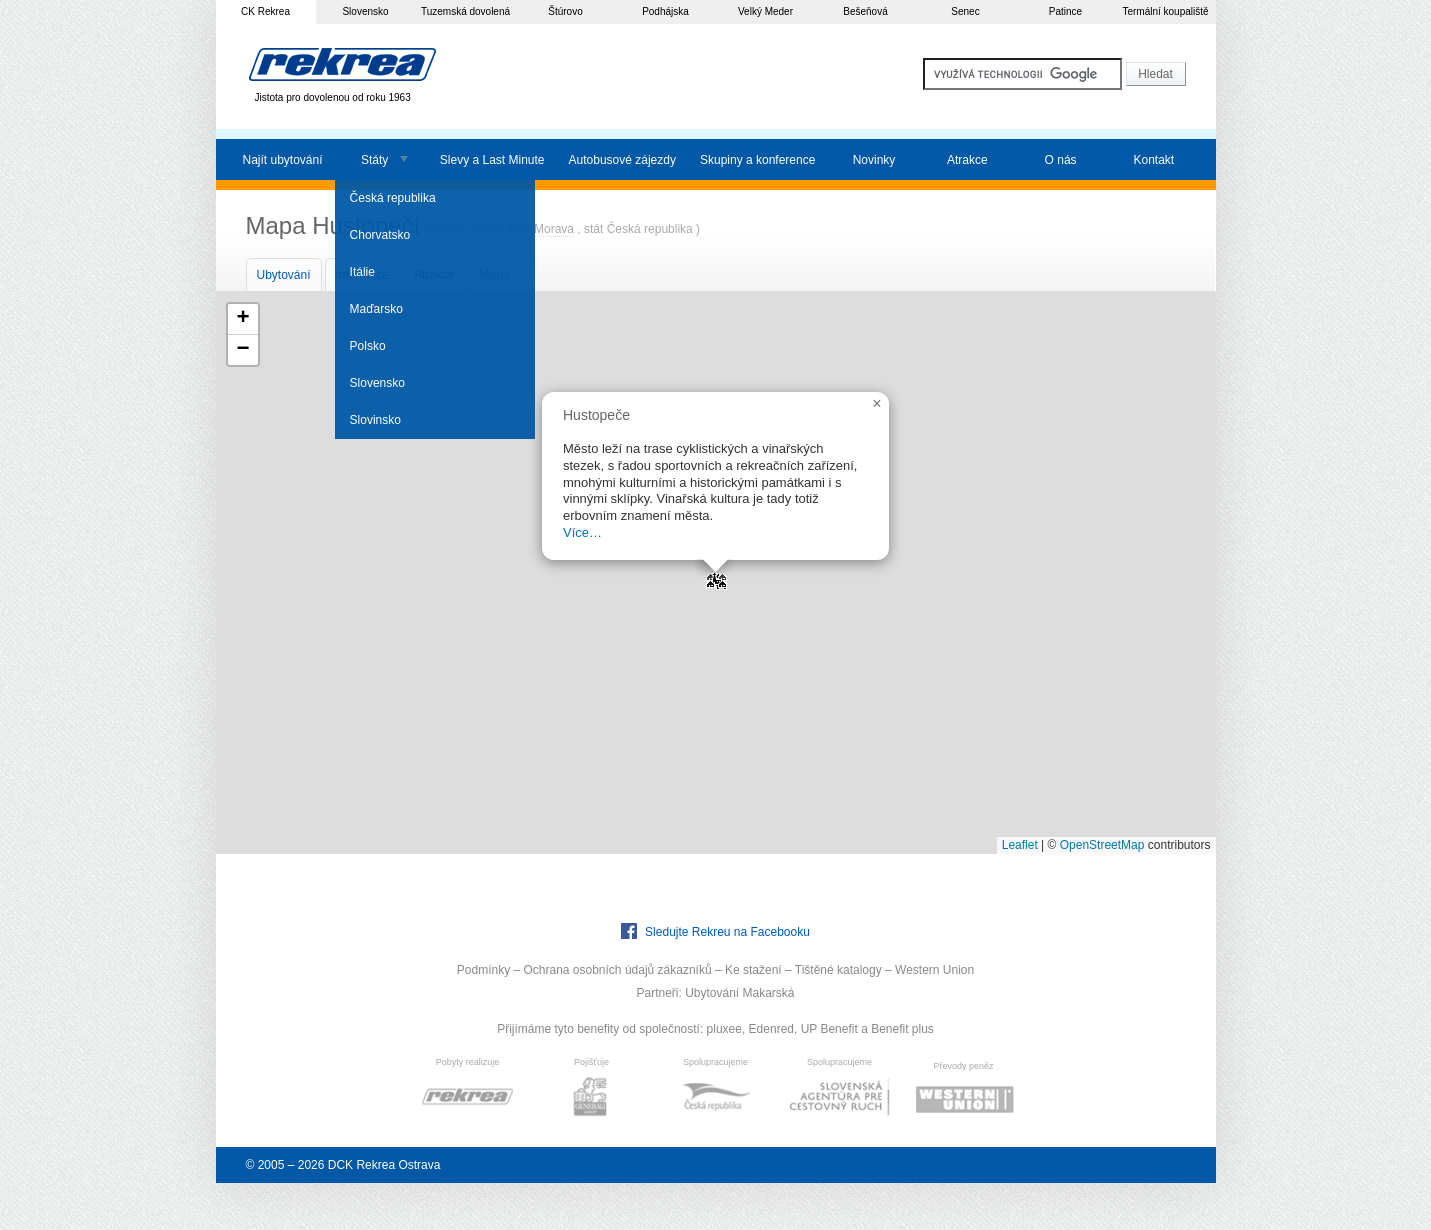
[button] (716, 573)
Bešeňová (865, 11)
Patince (1065, 11)
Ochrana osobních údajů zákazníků (617, 970)
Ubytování (284, 275)
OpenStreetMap (1102, 845)
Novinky (874, 160)
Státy (374, 160)
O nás (1061, 160)
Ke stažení (753, 970)
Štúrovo (565, 11)
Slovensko (365, 11)
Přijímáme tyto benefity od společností (598, 1029)
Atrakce (967, 160)
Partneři (657, 993)
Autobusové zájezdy (622, 160)
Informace (362, 275)
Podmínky (483, 970)
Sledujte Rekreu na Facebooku (715, 931)
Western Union (934, 970)
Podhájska (665, 11)
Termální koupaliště (1165, 11)
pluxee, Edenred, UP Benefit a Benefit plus (820, 1029)
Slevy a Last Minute (492, 160)
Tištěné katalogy (838, 970)
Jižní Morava (540, 229)
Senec (965, 11)
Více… (582, 532)
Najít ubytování (283, 160)
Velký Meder (765, 11)
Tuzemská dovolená (465, 11)
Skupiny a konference (757, 160)
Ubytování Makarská (739, 993)
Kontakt (1153, 160)
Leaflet (1020, 845)
